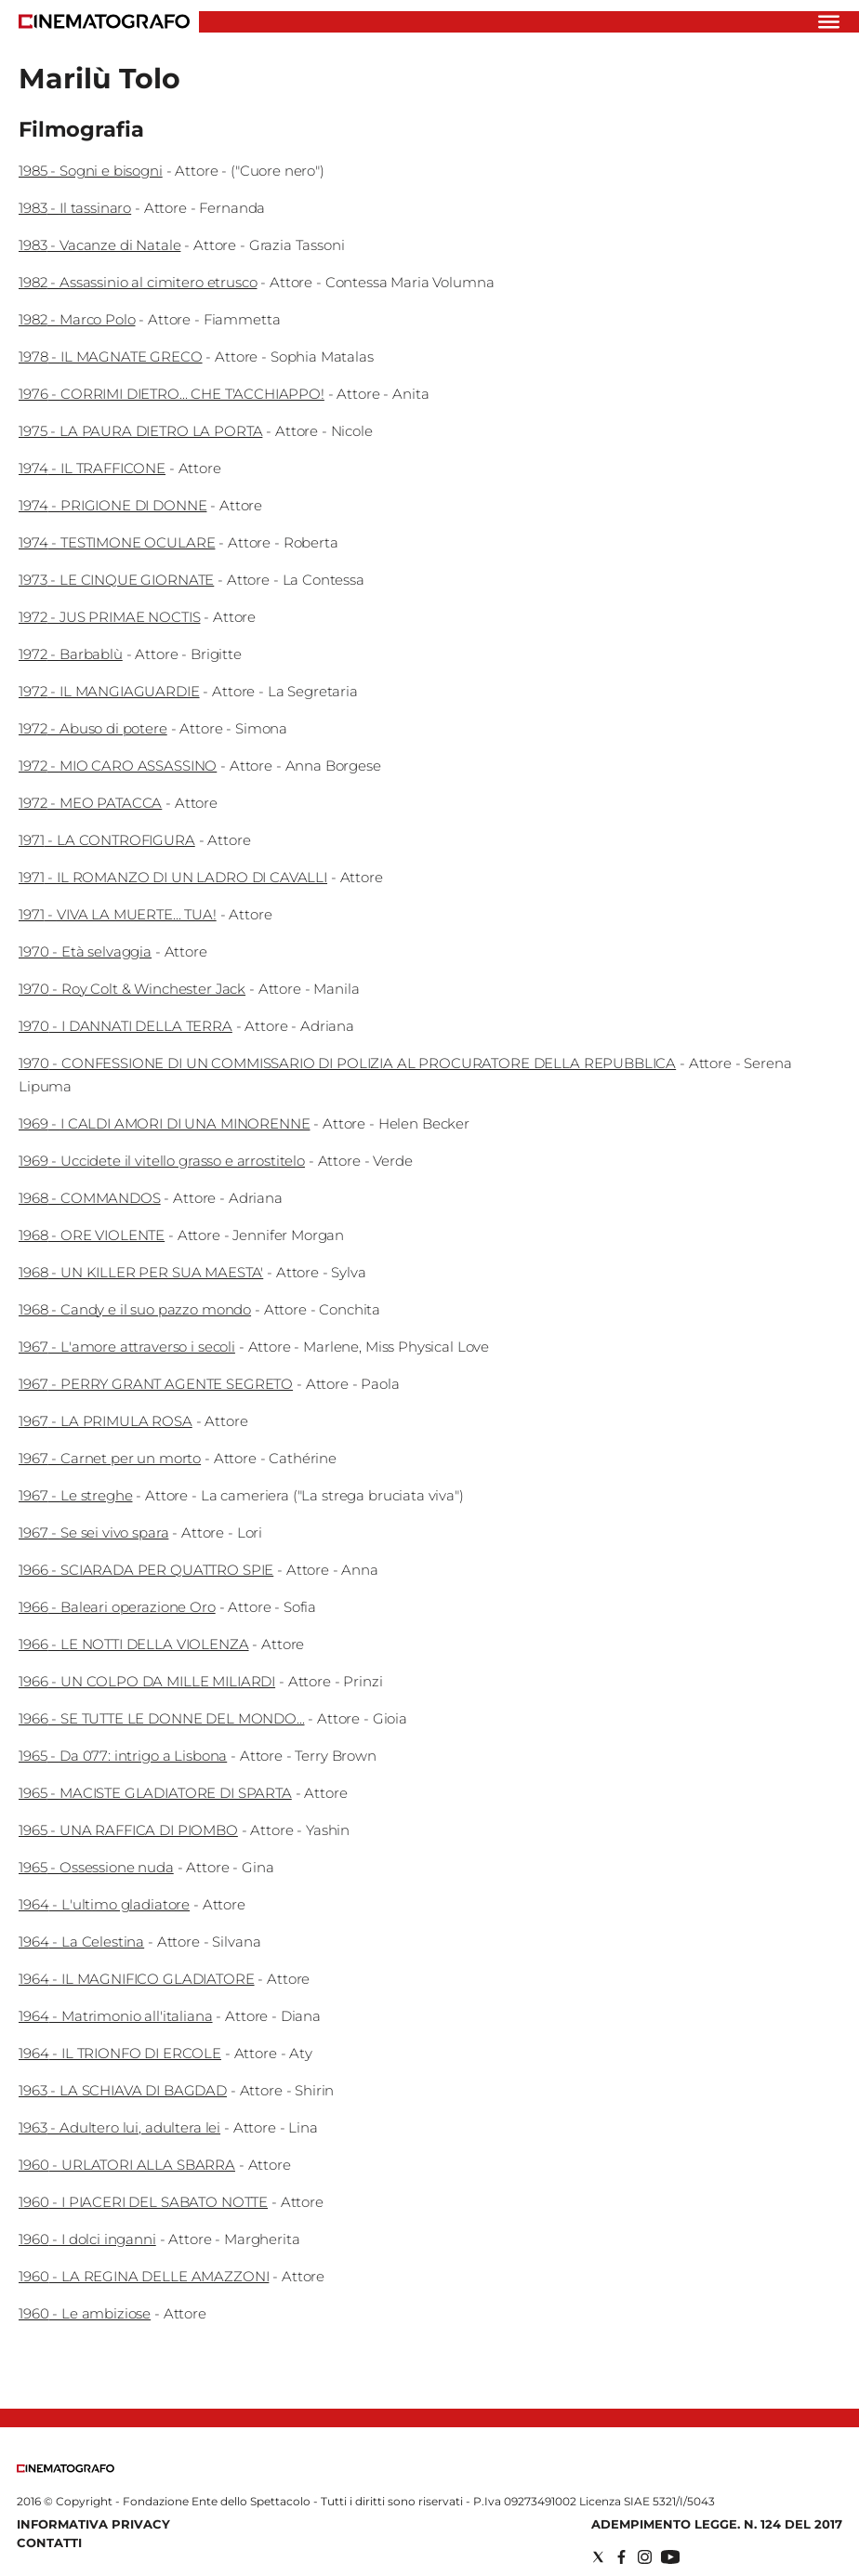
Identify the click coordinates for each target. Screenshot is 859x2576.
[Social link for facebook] (621, 2557)
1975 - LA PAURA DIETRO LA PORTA (140, 431)
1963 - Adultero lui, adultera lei (119, 2127)
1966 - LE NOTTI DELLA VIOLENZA (134, 1644)
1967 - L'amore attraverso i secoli (127, 1346)
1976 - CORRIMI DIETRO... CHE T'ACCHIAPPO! (171, 394)
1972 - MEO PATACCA (90, 803)
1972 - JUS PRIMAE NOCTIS (109, 617)
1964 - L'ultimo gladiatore (104, 1904)
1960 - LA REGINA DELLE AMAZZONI (144, 2276)
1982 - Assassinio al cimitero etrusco (138, 282)
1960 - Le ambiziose (85, 2313)
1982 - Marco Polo (77, 319)
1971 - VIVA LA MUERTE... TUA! (118, 914)
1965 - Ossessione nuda (96, 1867)
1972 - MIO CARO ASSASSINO (118, 765)
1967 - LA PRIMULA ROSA (105, 1421)
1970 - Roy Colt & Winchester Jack (132, 988)
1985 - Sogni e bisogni (91, 170)
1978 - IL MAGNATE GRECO (111, 356)
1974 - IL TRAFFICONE (92, 468)
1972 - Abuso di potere (93, 728)
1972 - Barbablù (71, 654)
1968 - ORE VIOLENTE (92, 1235)
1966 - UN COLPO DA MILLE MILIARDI (147, 1681)
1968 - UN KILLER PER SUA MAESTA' (141, 1272)
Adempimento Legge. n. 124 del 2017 (716, 2524)
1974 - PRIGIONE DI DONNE (112, 505)
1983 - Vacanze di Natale (99, 245)
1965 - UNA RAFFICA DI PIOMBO (128, 1830)
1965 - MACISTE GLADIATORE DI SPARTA (155, 1793)
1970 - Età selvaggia (85, 951)
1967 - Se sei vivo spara (93, 1532)
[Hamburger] (828, 22)
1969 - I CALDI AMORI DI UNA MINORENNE (164, 1123)
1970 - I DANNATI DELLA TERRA (125, 1026)
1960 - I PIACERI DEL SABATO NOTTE (143, 2202)
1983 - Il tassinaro (75, 208)
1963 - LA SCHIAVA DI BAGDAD (123, 2090)
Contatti (49, 2542)
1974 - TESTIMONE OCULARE (117, 542)
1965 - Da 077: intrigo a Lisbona (123, 1755)
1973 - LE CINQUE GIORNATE (116, 579)
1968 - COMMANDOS (90, 1198)
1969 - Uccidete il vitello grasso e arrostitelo (162, 1160)
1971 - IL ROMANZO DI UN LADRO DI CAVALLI (173, 877)
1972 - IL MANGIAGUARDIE (109, 691)
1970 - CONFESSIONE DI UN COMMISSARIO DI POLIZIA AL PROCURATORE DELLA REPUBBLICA (347, 1063)
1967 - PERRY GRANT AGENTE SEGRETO (156, 1384)
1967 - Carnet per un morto (110, 1458)
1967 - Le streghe (75, 1495)
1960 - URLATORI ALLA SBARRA (127, 2164)
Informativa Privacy (93, 2524)
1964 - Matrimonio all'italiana (116, 2016)
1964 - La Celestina (81, 1941)
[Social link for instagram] (645, 2557)
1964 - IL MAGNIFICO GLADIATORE (137, 1979)
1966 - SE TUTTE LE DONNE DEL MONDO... (161, 1718)
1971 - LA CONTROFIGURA (107, 840)
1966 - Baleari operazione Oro (117, 1607)
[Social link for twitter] (598, 2557)
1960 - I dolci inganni (87, 2239)
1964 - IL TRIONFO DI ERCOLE (120, 2053)
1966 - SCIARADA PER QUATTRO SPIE (146, 1570)
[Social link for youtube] (670, 2557)
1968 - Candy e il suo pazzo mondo (135, 1309)
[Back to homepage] (65, 2469)
